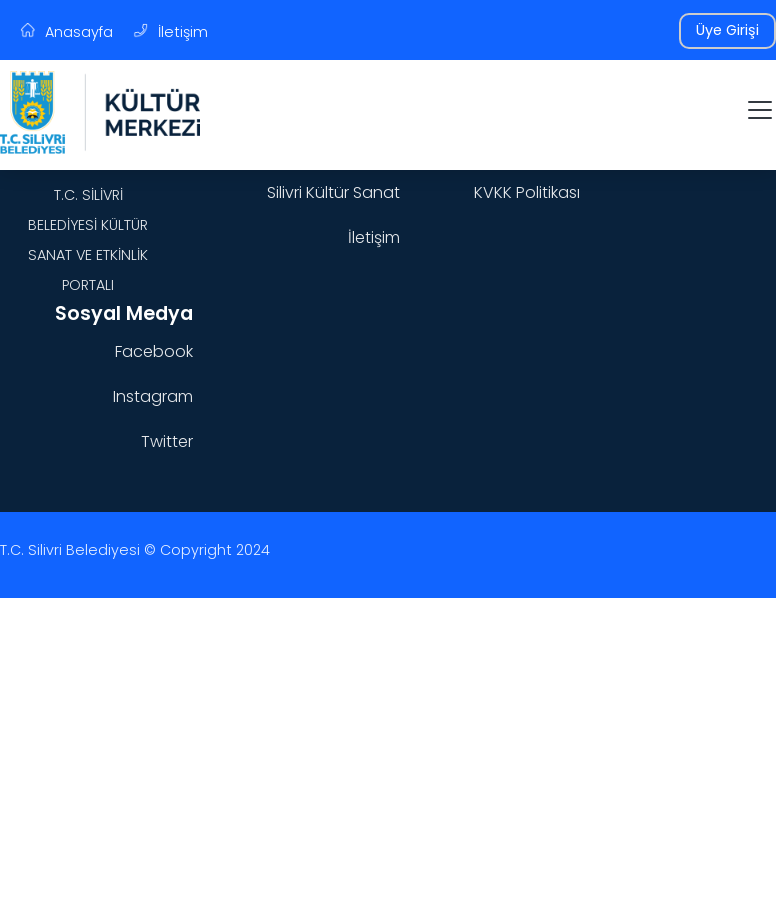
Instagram (153, 396)
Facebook (154, 351)
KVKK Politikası (527, 192)
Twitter (167, 441)
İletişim (374, 237)
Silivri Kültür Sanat (333, 192)
